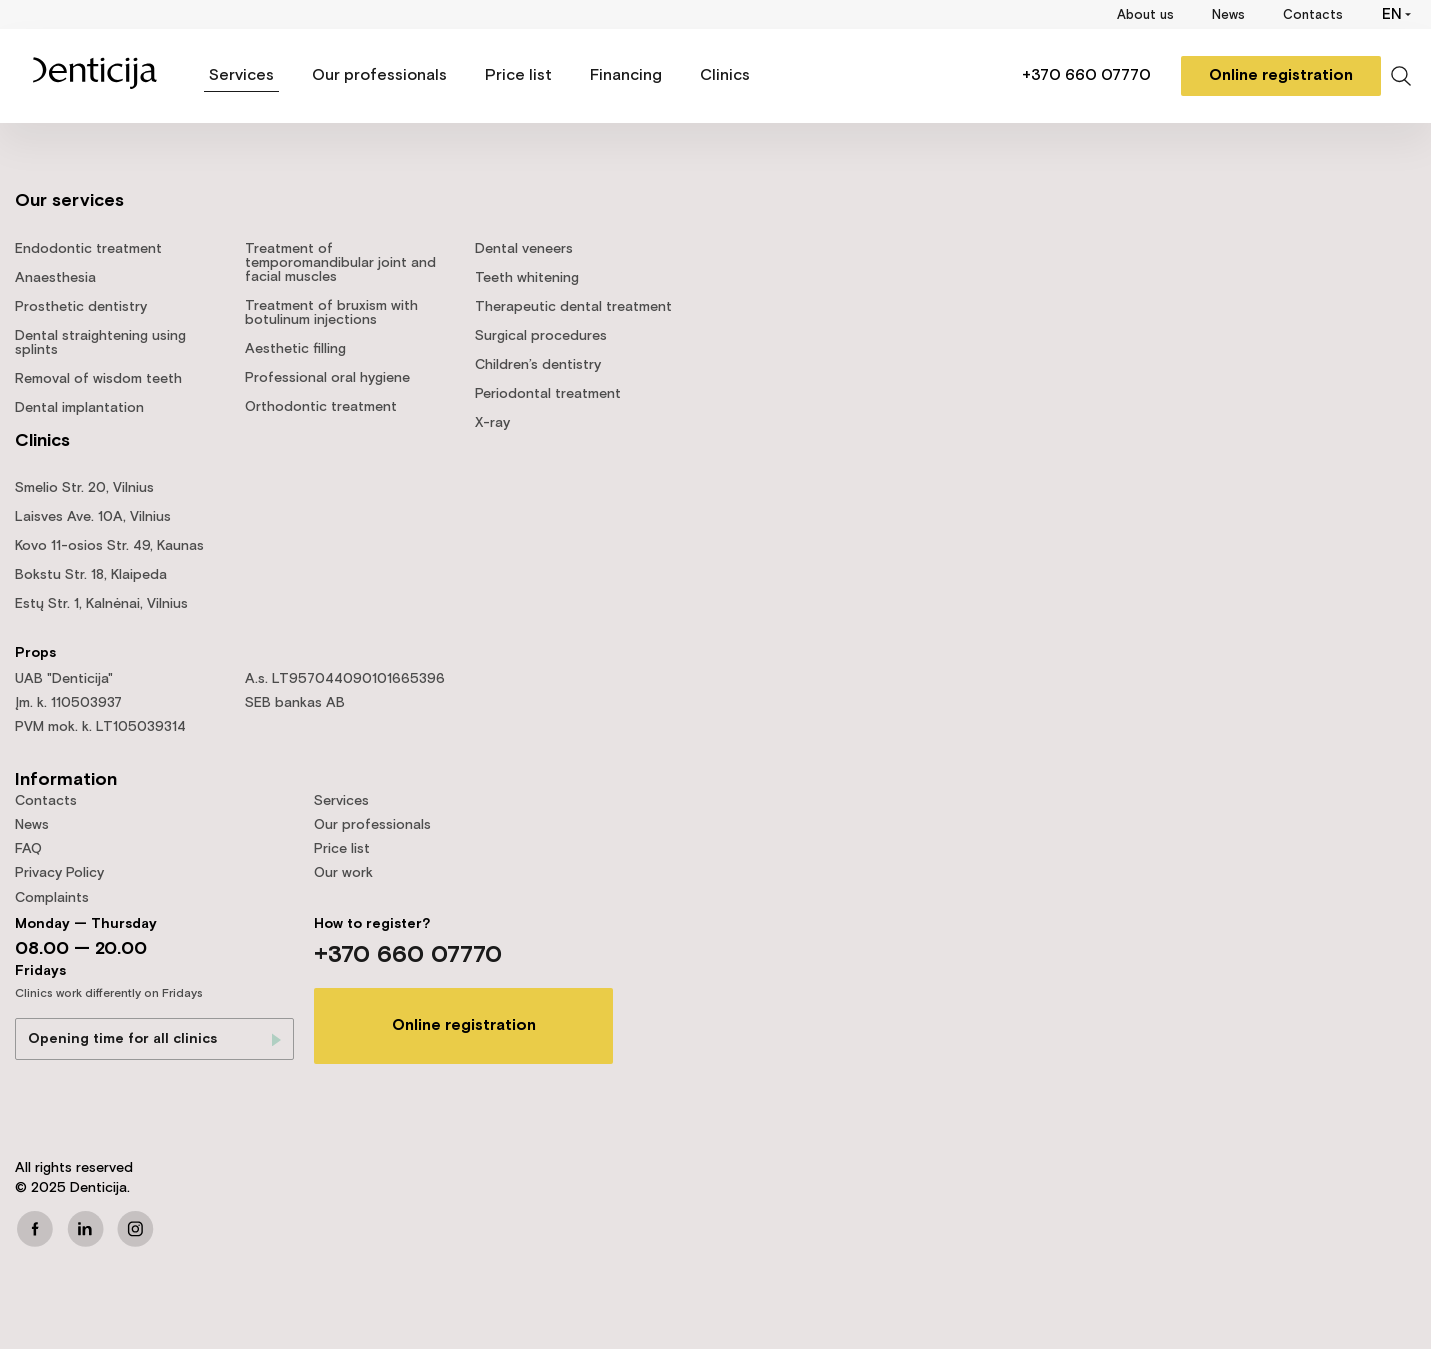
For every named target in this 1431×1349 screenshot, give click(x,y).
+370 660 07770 (1086, 75)
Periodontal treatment (548, 394)
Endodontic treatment (88, 249)
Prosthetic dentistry (81, 307)
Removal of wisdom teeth (98, 379)
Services (241, 75)
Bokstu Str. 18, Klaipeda (91, 575)
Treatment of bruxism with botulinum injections (331, 313)
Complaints (52, 898)
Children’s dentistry (538, 365)
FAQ (28, 849)
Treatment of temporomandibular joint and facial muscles (340, 263)
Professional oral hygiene (327, 378)
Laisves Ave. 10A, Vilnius (93, 517)
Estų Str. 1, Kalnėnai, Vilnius (101, 604)
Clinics (725, 75)
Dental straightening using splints (100, 343)
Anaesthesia (55, 278)
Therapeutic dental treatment (573, 307)
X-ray (492, 423)
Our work (343, 873)
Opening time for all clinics (122, 1039)
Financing (626, 75)
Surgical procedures (541, 336)
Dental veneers (524, 249)
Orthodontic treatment (321, 407)
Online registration (1281, 75)
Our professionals (379, 75)
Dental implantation (79, 408)
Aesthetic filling (295, 349)
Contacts (1313, 15)
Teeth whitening (527, 278)
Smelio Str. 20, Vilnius (84, 488)
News (1228, 15)
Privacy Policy (59, 873)
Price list (518, 75)
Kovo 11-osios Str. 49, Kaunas (109, 546)
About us (1145, 15)
